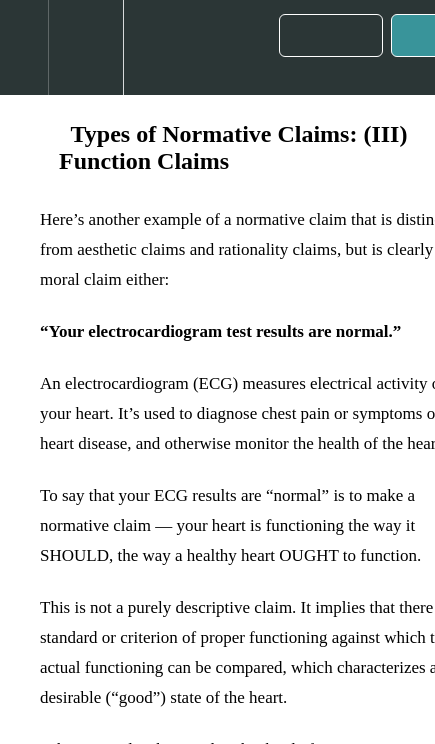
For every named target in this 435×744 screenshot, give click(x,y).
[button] (24, 47)
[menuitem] (85, 47)
